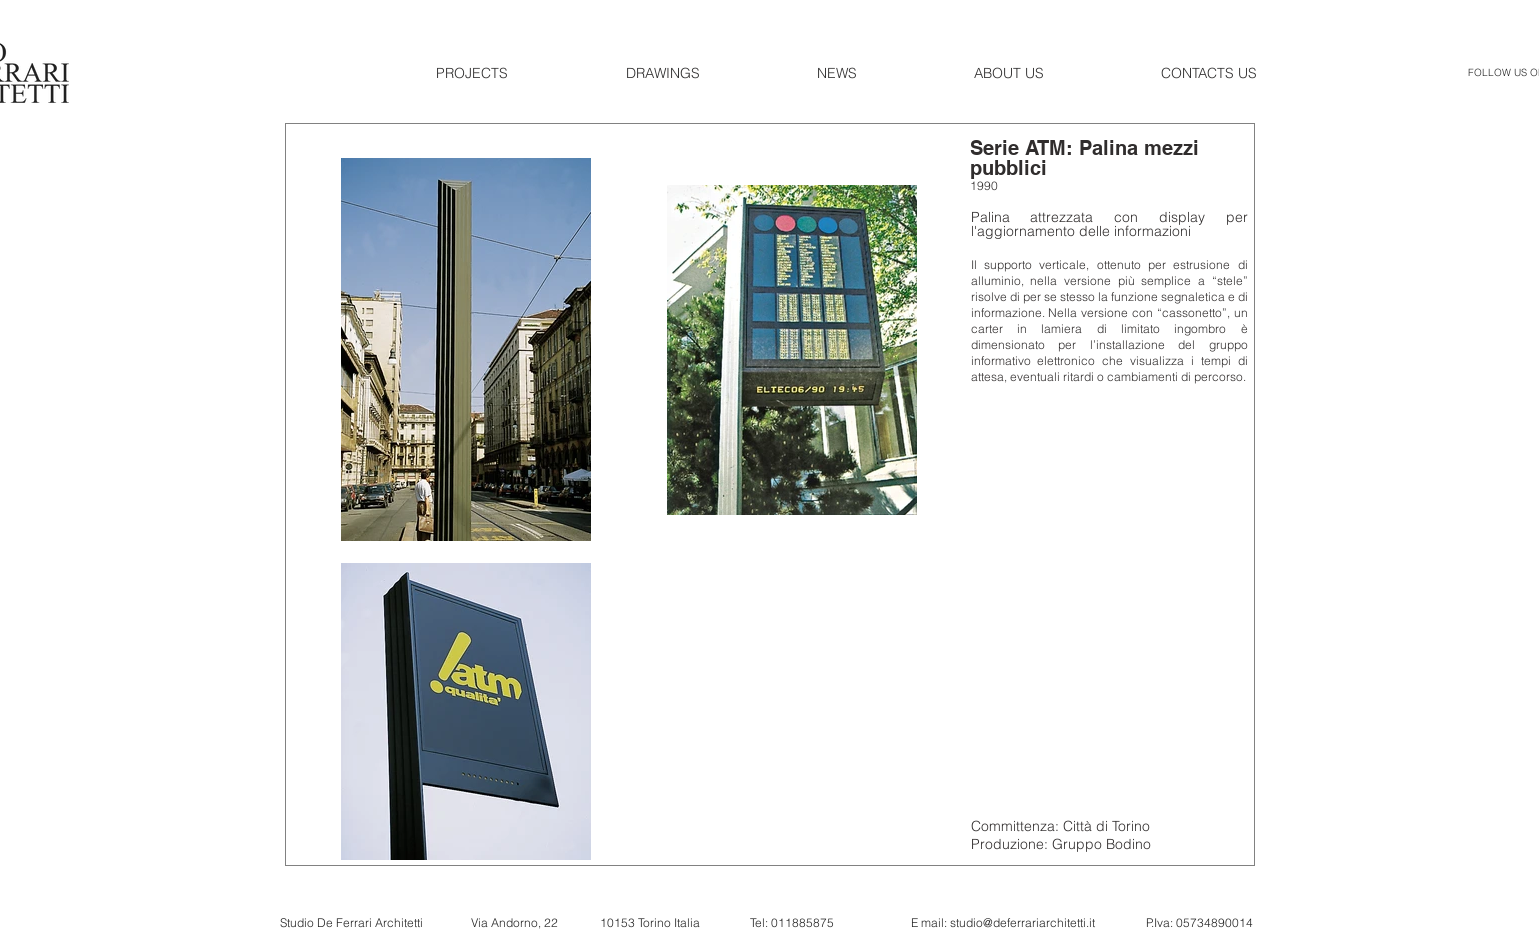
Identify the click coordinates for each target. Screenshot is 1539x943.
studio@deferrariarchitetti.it (1022, 922)
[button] (516, 73)
